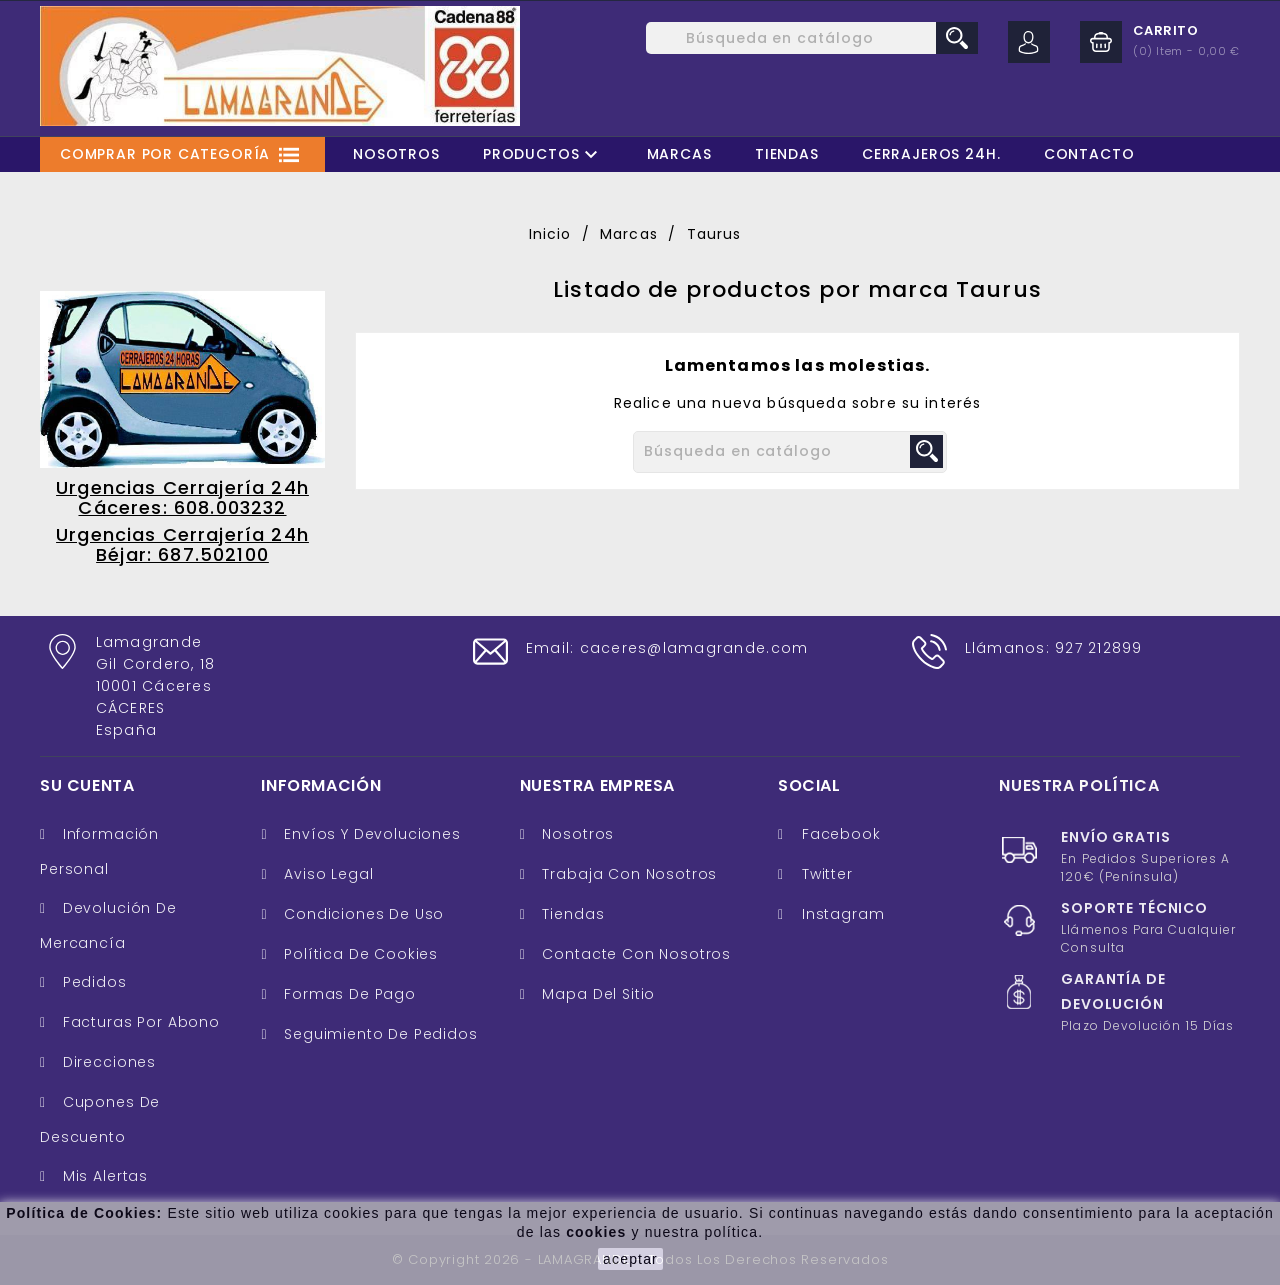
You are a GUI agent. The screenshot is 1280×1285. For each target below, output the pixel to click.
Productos (543, 154)
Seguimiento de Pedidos (378, 1034)
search (957, 38)
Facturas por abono (139, 1022)
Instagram (843, 914)
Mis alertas (103, 1176)
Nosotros (396, 154)
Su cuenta (87, 785)
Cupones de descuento (100, 1119)
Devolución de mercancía (108, 925)
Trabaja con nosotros (628, 874)
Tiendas (787, 154)
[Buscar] (812, 38)
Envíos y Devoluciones (369, 834)
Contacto (1089, 154)
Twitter (827, 874)
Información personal (99, 851)
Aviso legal (326, 874)
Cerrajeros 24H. (931, 154)
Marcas (679, 154)
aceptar (630, 1259)
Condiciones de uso (361, 914)
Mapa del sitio (597, 994)
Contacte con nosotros (634, 954)
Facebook (841, 834)
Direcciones (107, 1062)
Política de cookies (358, 954)
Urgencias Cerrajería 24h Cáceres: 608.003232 (182, 497)
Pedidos (92, 982)
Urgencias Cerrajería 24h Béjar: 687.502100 (182, 544)
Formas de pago (347, 994)
